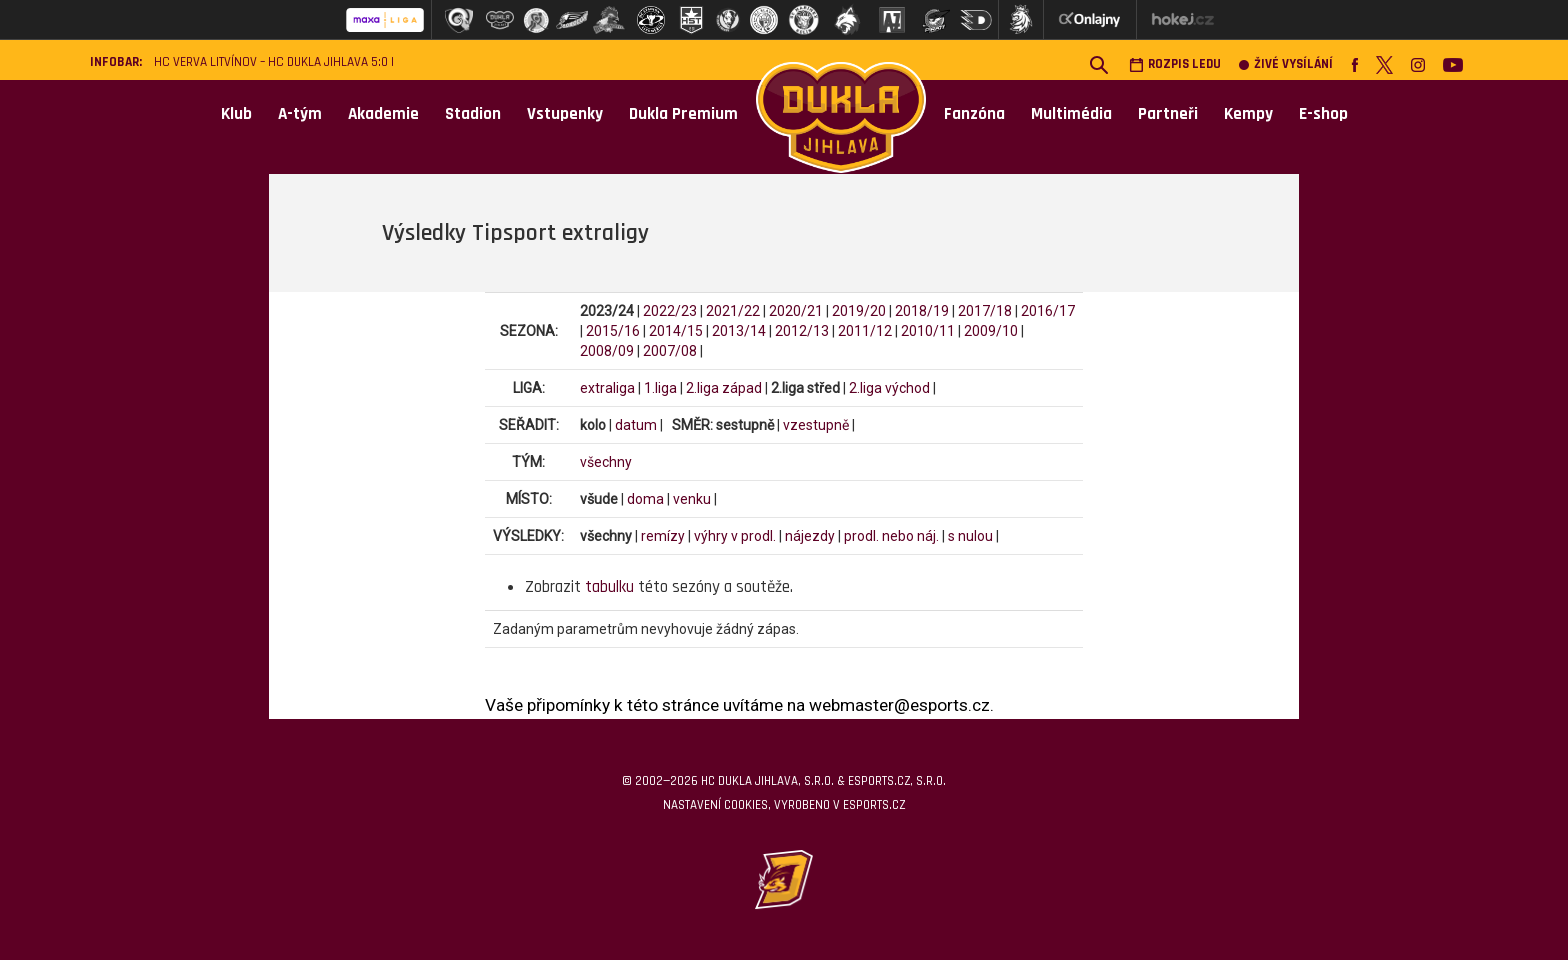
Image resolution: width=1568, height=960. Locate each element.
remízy (663, 536)
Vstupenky (565, 114)
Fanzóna (974, 114)
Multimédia (1071, 114)
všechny (606, 462)
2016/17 (1048, 311)
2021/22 (733, 311)
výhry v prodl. (735, 536)
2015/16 (613, 331)
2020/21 (796, 311)
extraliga (607, 388)
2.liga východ (889, 388)
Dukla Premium (683, 114)
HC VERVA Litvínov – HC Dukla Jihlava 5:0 (271, 62)
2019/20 (859, 311)
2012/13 (802, 331)
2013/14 (739, 331)
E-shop (1323, 114)
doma (645, 499)
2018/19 (922, 311)
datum (636, 425)
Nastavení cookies (715, 805)
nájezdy (810, 536)
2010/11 (928, 331)
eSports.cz (874, 805)
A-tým (300, 114)
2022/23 (670, 311)
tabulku (609, 587)
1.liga (660, 388)
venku (692, 499)
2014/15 (676, 331)
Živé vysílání (1286, 64)
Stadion (473, 114)
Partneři (1168, 114)
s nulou (970, 536)
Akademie (383, 114)
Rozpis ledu (1175, 64)
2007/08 (670, 351)
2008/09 (607, 351)
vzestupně (816, 425)
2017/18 (985, 311)
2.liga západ (724, 388)
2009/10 (991, 331)
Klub (236, 114)
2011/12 (865, 331)
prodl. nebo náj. (891, 536)
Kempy (1248, 114)
